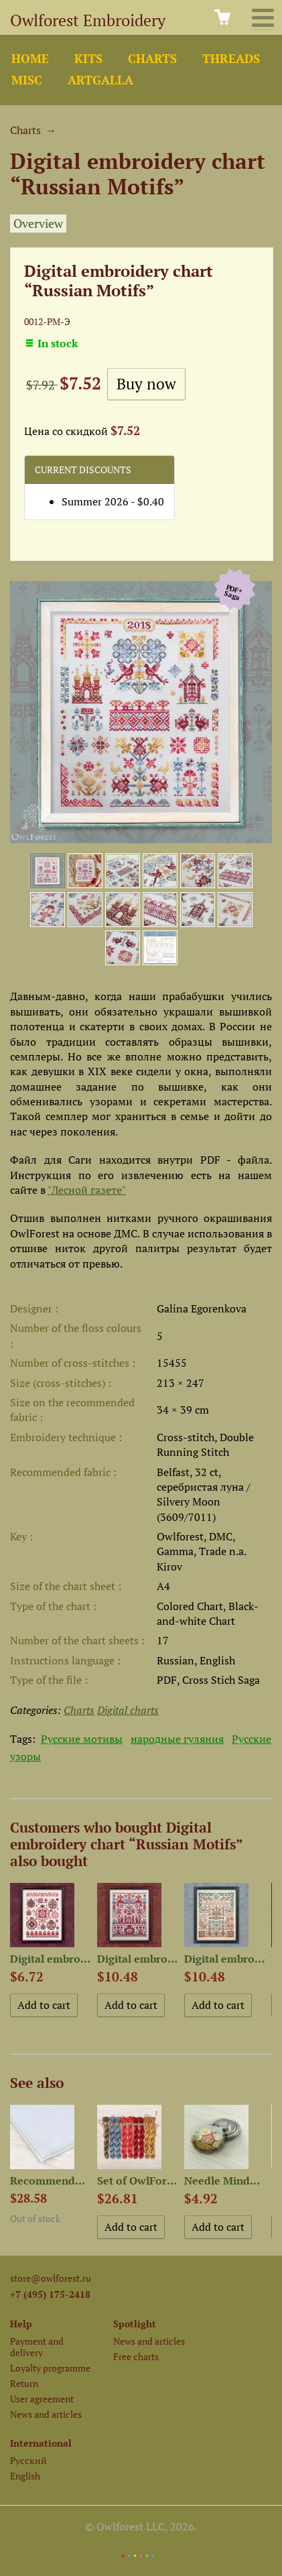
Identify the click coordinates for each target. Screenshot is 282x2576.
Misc (26, 80)
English (25, 2475)
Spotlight (134, 2323)
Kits (88, 58)
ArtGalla (100, 80)
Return (24, 2383)
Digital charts (128, 1710)
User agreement (42, 2398)
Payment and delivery (37, 2347)
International (41, 2443)
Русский (28, 2460)
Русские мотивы (82, 1738)
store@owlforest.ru (50, 2278)
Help (21, 2323)
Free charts (136, 2356)
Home (30, 58)
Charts (152, 58)
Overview (38, 223)
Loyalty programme (50, 2368)
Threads (231, 58)
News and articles (46, 2414)
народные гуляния (177, 1738)
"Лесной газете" (87, 1189)
